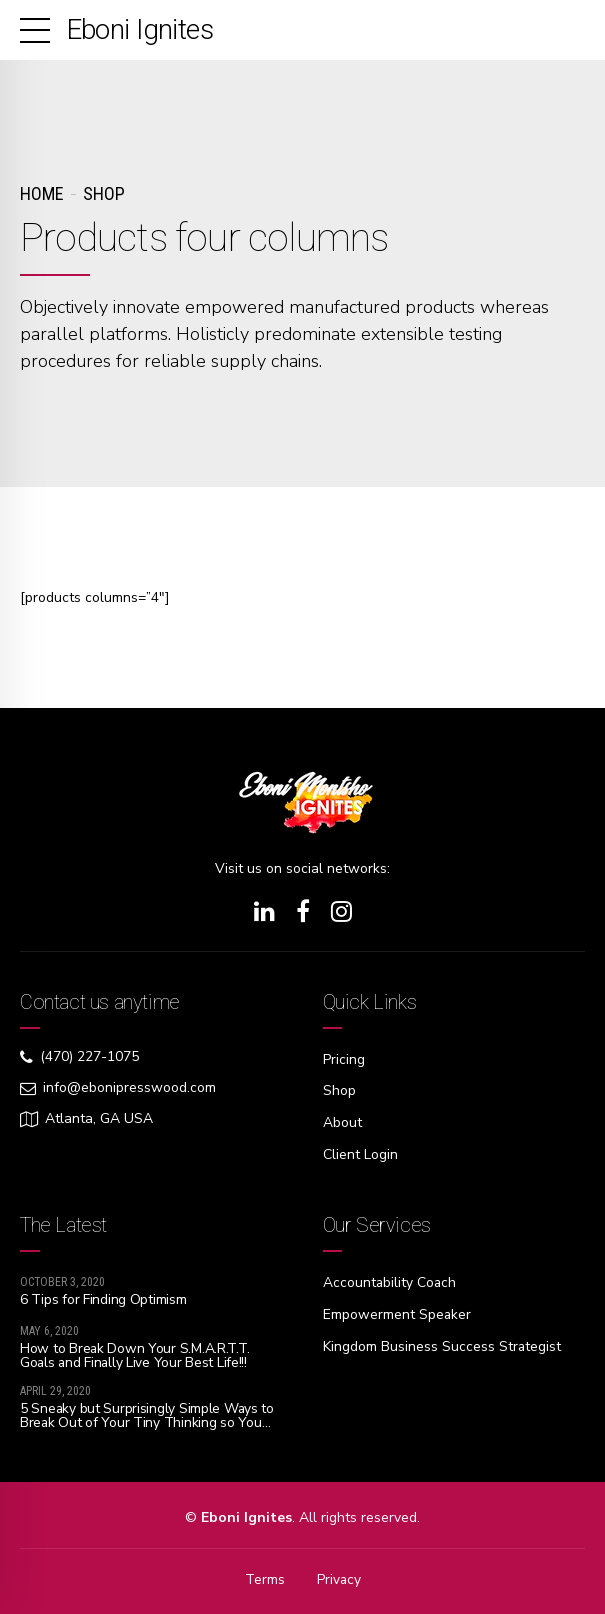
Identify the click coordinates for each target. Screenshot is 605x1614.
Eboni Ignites (140, 29)
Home (41, 193)
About (342, 1121)
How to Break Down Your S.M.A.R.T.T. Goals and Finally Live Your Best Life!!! (135, 1353)
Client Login (360, 1152)
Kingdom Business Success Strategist (442, 1342)
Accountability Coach (390, 1280)
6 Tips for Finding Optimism (103, 1297)
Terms (264, 1578)
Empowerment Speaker (397, 1311)
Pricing (344, 1059)
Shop (104, 193)
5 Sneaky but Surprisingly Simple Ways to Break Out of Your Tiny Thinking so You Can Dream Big (148, 1421)
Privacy (338, 1578)
